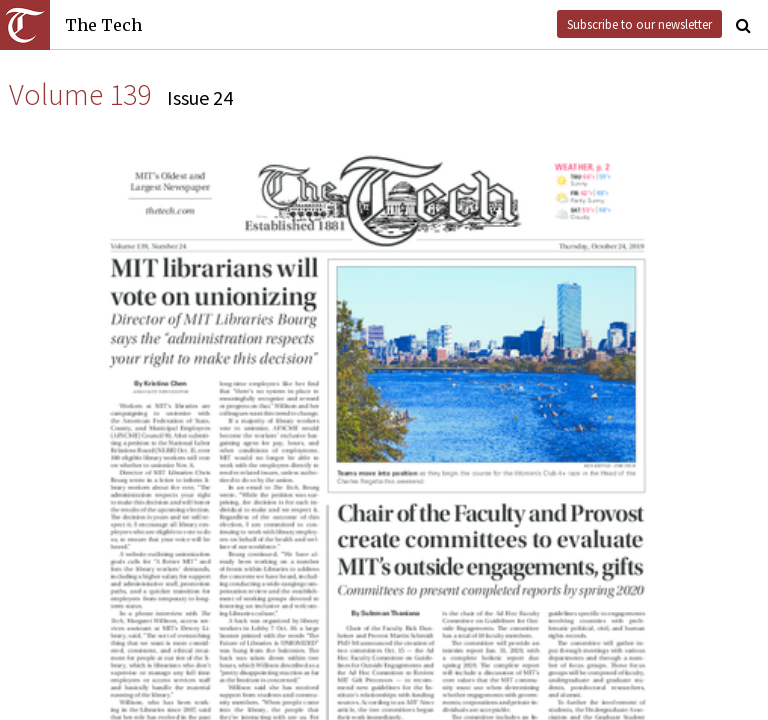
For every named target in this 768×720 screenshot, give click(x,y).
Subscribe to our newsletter (639, 24)
